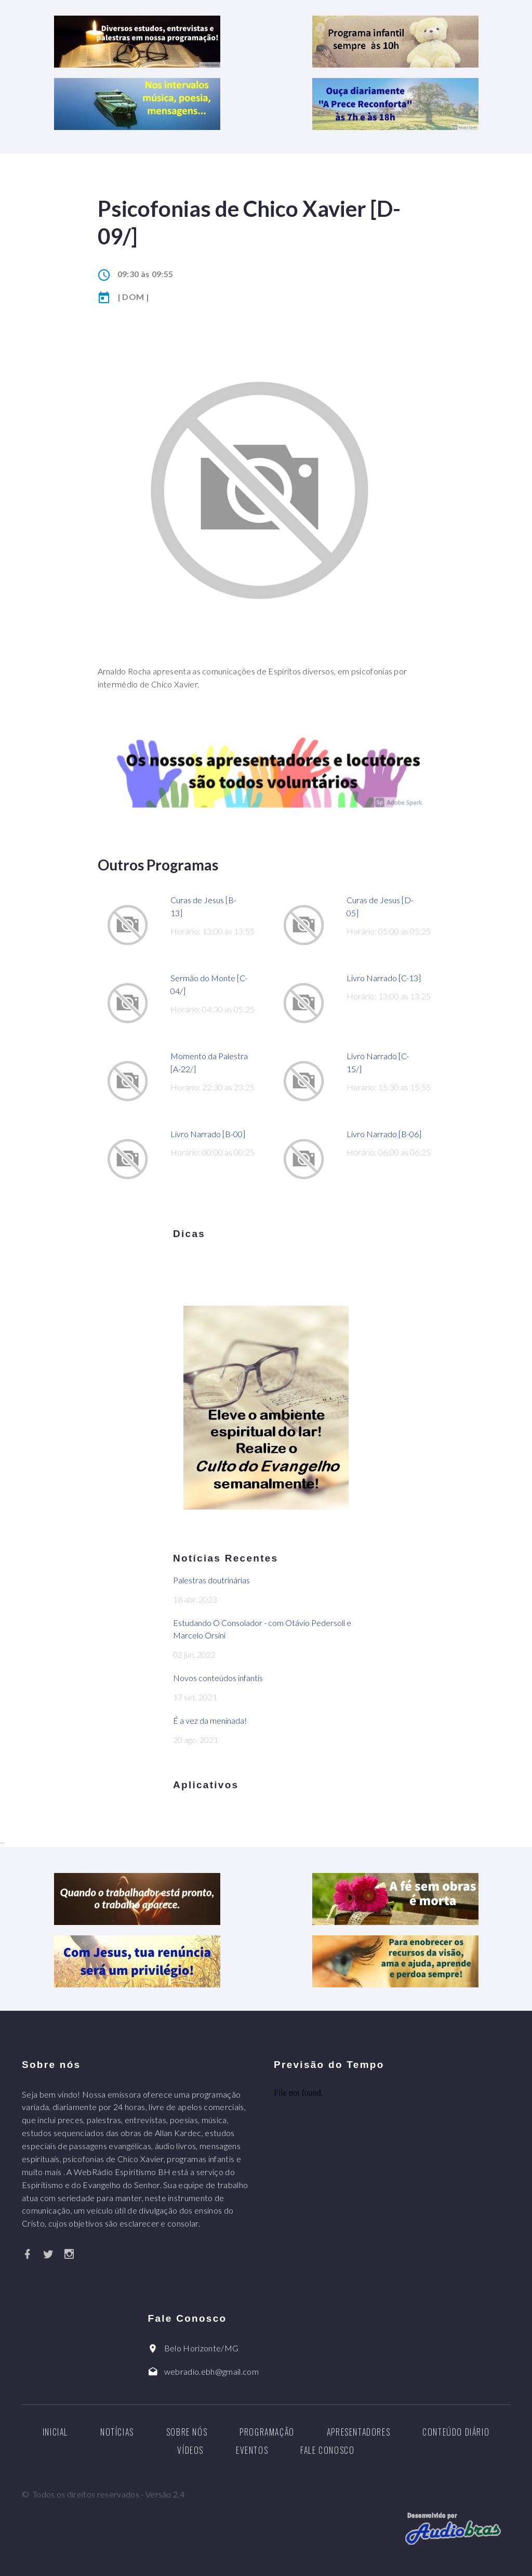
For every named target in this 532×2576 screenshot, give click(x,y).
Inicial (55, 2432)
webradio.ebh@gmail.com (211, 2371)
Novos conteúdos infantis (218, 1678)
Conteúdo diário (455, 2432)
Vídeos (190, 2450)
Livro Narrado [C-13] (384, 978)
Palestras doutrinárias (211, 1580)
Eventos (252, 2450)
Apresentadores (358, 2432)
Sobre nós (186, 2432)
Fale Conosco (327, 2450)
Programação (267, 2432)
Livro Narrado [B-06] (384, 1134)
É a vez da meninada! (210, 1720)
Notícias (117, 2432)
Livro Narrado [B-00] (207, 1134)
